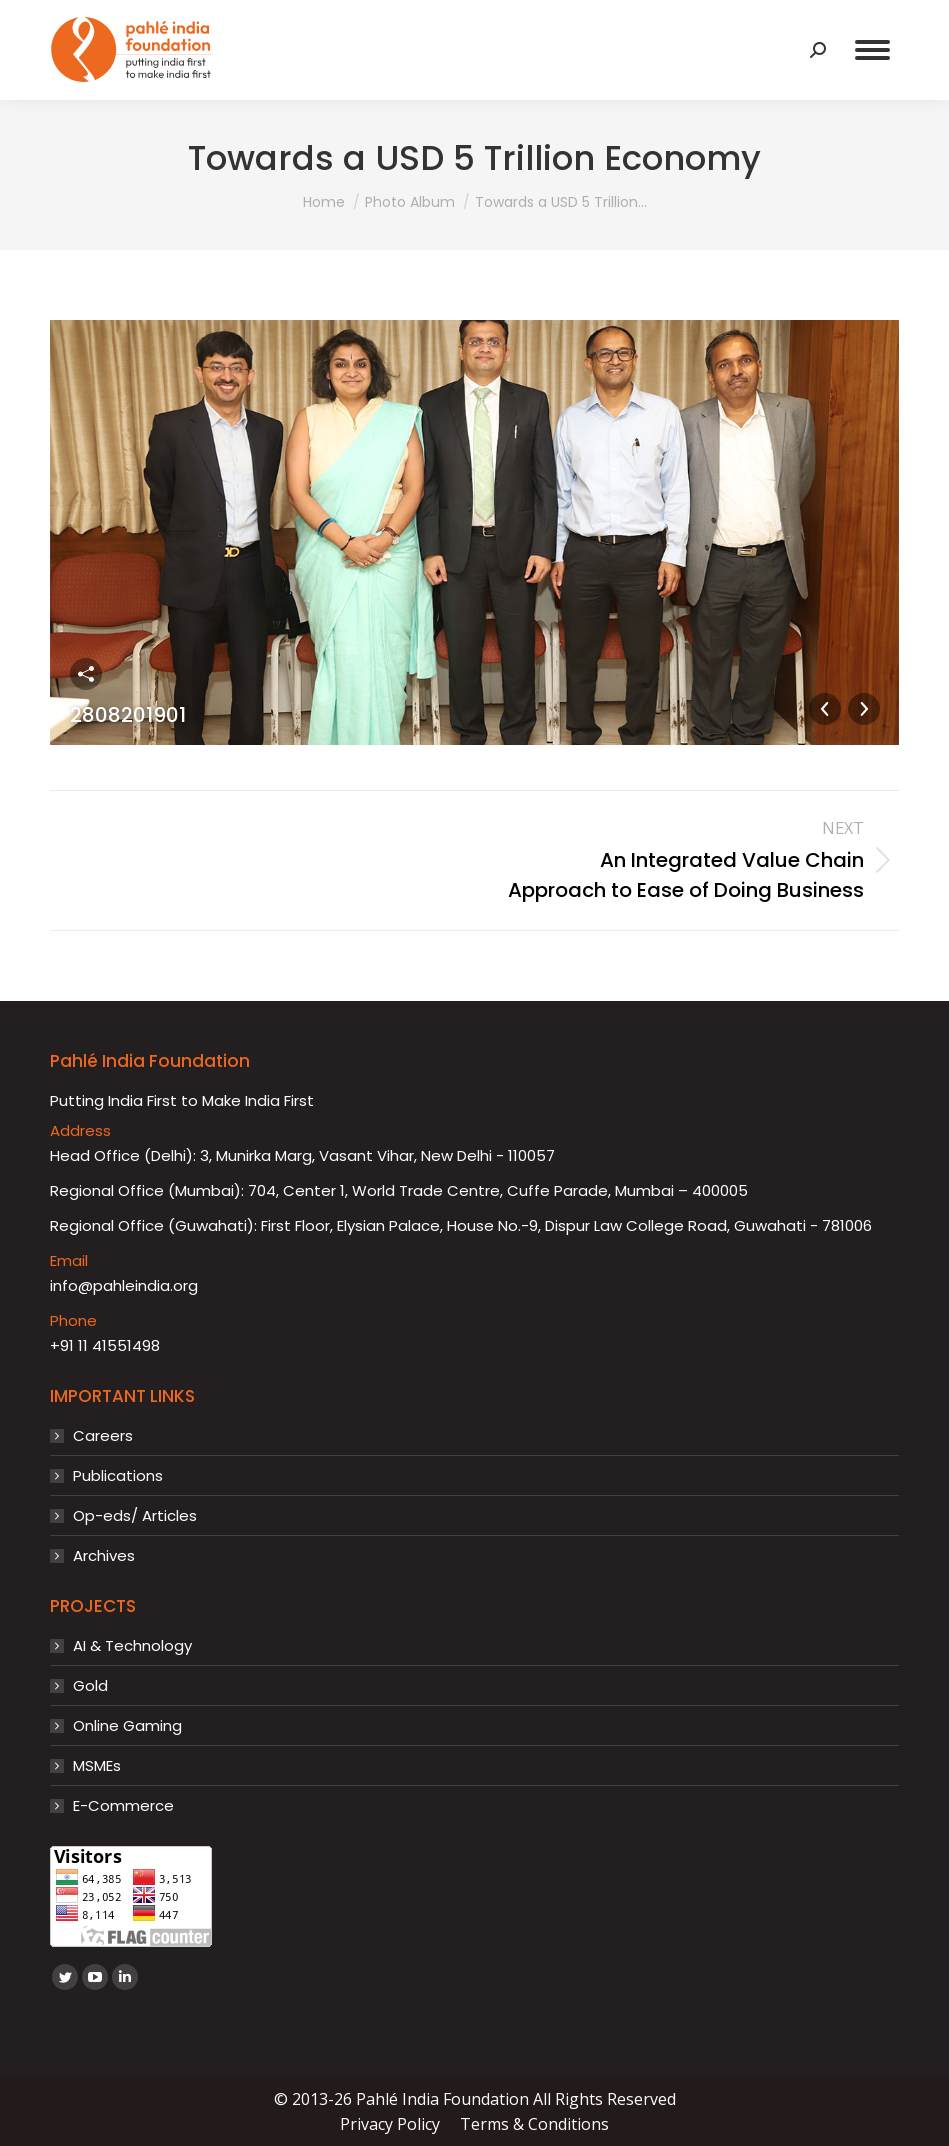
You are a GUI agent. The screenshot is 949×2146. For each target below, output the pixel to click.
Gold (90, 1686)
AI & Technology (132, 1646)
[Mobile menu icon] (872, 50)
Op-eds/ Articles (135, 1516)
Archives (104, 1556)
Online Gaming (127, 1726)
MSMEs (97, 1766)
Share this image (86, 674)
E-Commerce (123, 1806)
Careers (103, 1436)
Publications (118, 1476)
